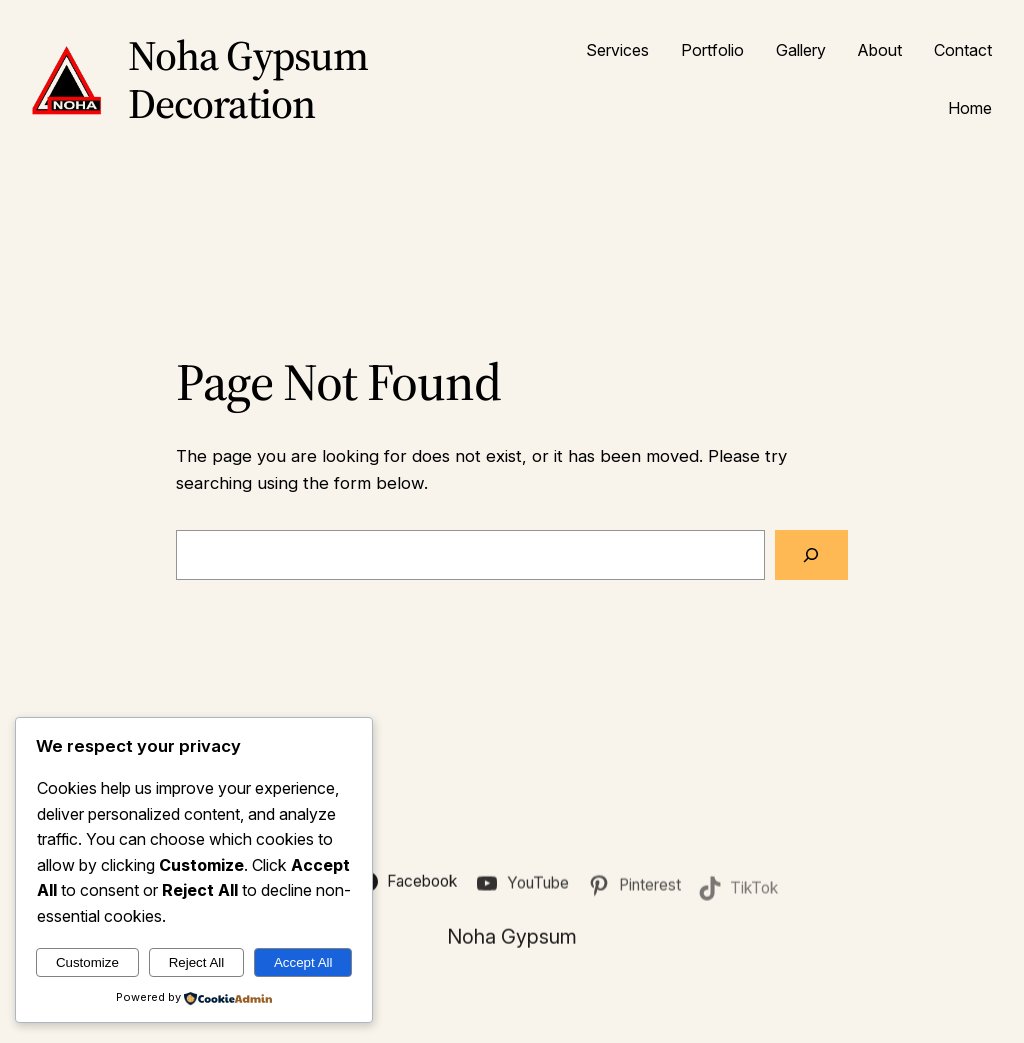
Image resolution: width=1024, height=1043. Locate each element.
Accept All (303, 962)
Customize (87, 962)
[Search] (811, 555)
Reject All (197, 962)
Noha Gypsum (512, 939)
